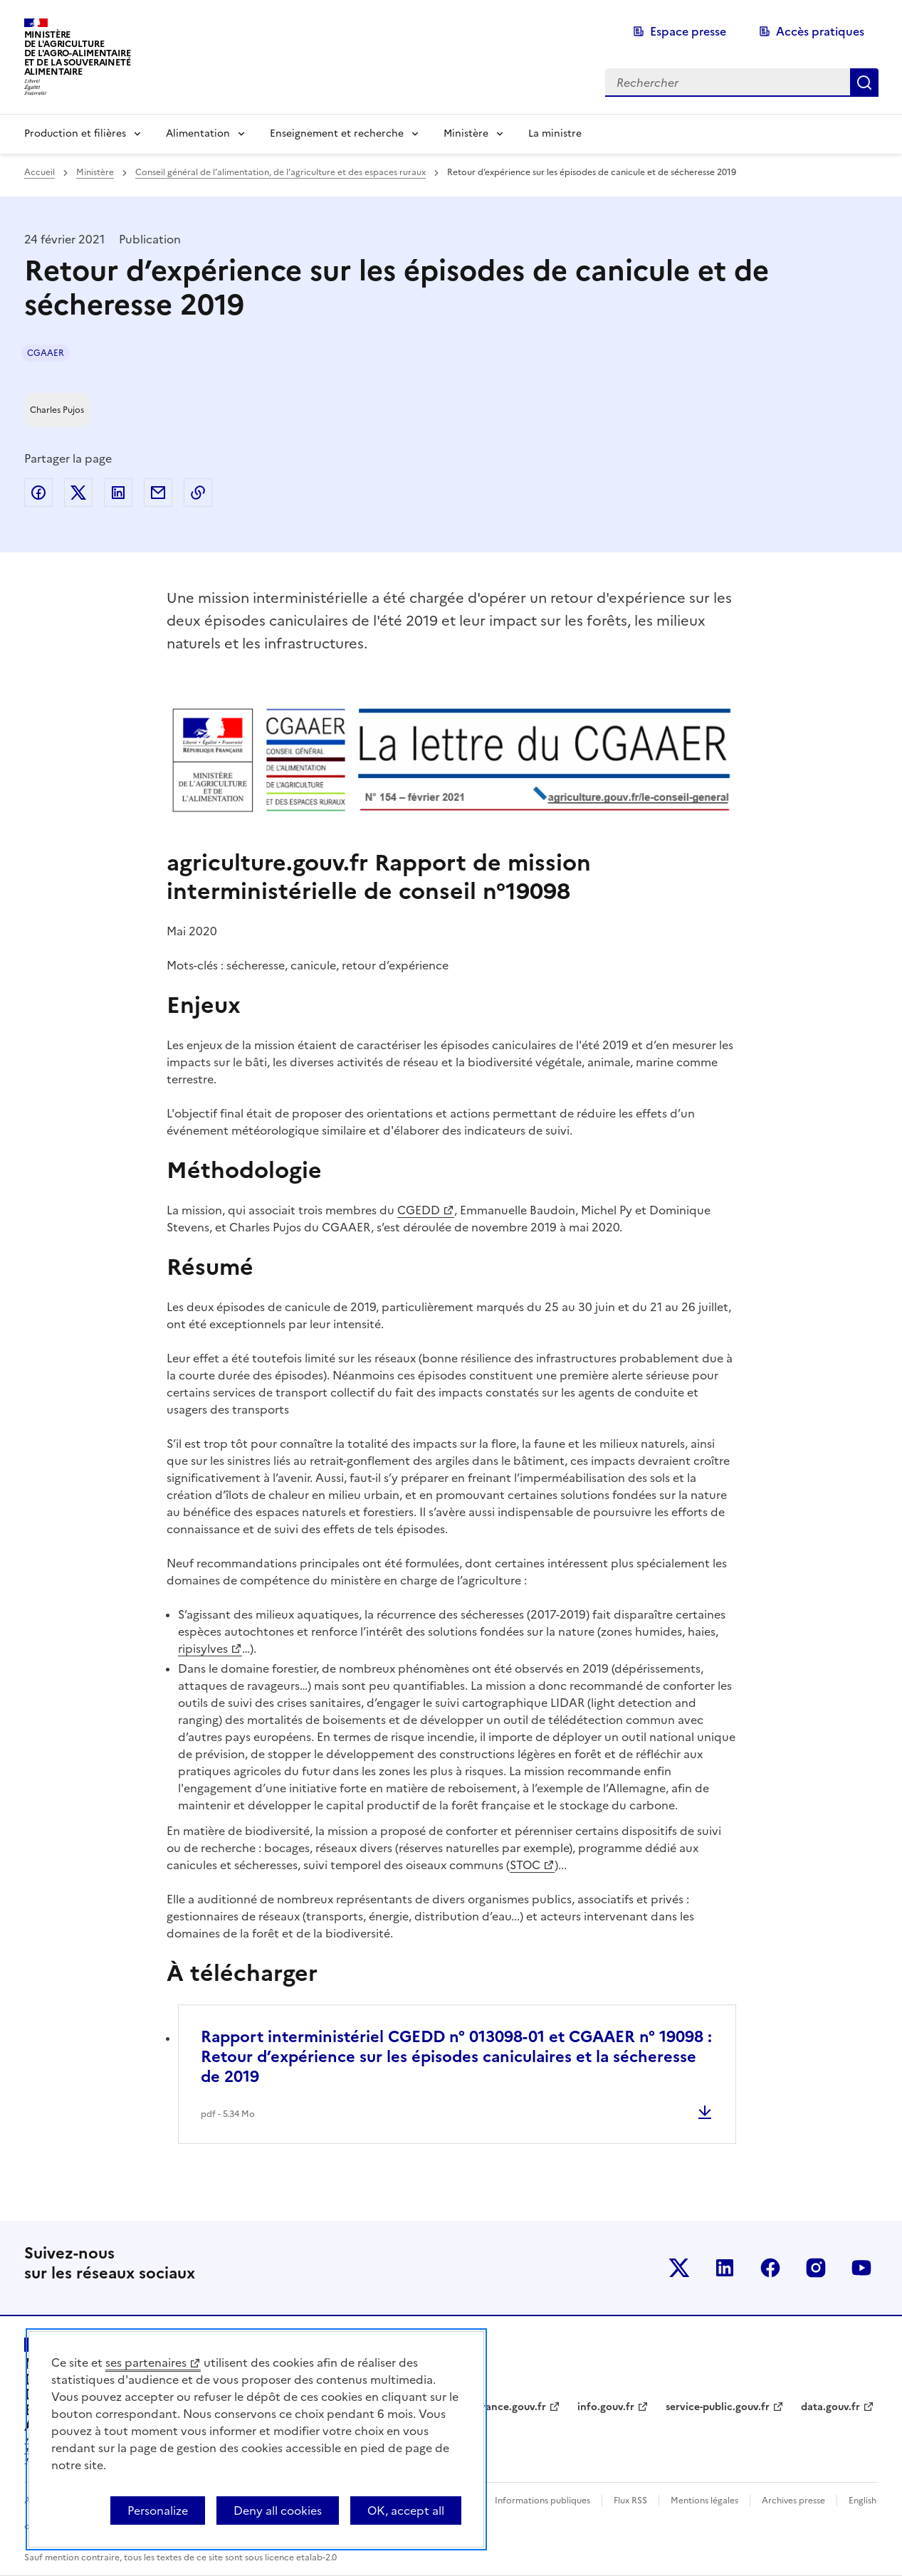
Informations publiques (542, 2500)
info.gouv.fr (605, 2406)
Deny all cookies (278, 2510)
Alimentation (198, 133)
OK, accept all (405, 2510)
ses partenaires (146, 2362)
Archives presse (793, 2500)
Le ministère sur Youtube (861, 2268)
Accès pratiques (820, 31)
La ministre (555, 133)
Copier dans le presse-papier (198, 492)
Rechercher (864, 82)
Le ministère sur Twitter (679, 2268)
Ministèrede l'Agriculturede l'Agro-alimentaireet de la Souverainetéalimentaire (77, 53)
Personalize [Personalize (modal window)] (157, 2510)
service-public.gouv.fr (718, 2406)
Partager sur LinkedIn (118, 492)
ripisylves (203, 1648)
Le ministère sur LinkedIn (725, 2268)
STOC (525, 1864)
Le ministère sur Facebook (770, 2268)
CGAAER (45, 353)
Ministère (466, 133)
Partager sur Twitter (78, 492)
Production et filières (75, 133)
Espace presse (688, 31)
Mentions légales (704, 2500)
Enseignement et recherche (337, 133)
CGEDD (418, 1210)
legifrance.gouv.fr (503, 2406)
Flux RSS (630, 2500)
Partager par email (158, 492)
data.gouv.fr (830, 2406)
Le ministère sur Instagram (816, 2268)
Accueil (39, 172)
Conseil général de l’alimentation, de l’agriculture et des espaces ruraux (280, 172)
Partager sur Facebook (38, 492)
